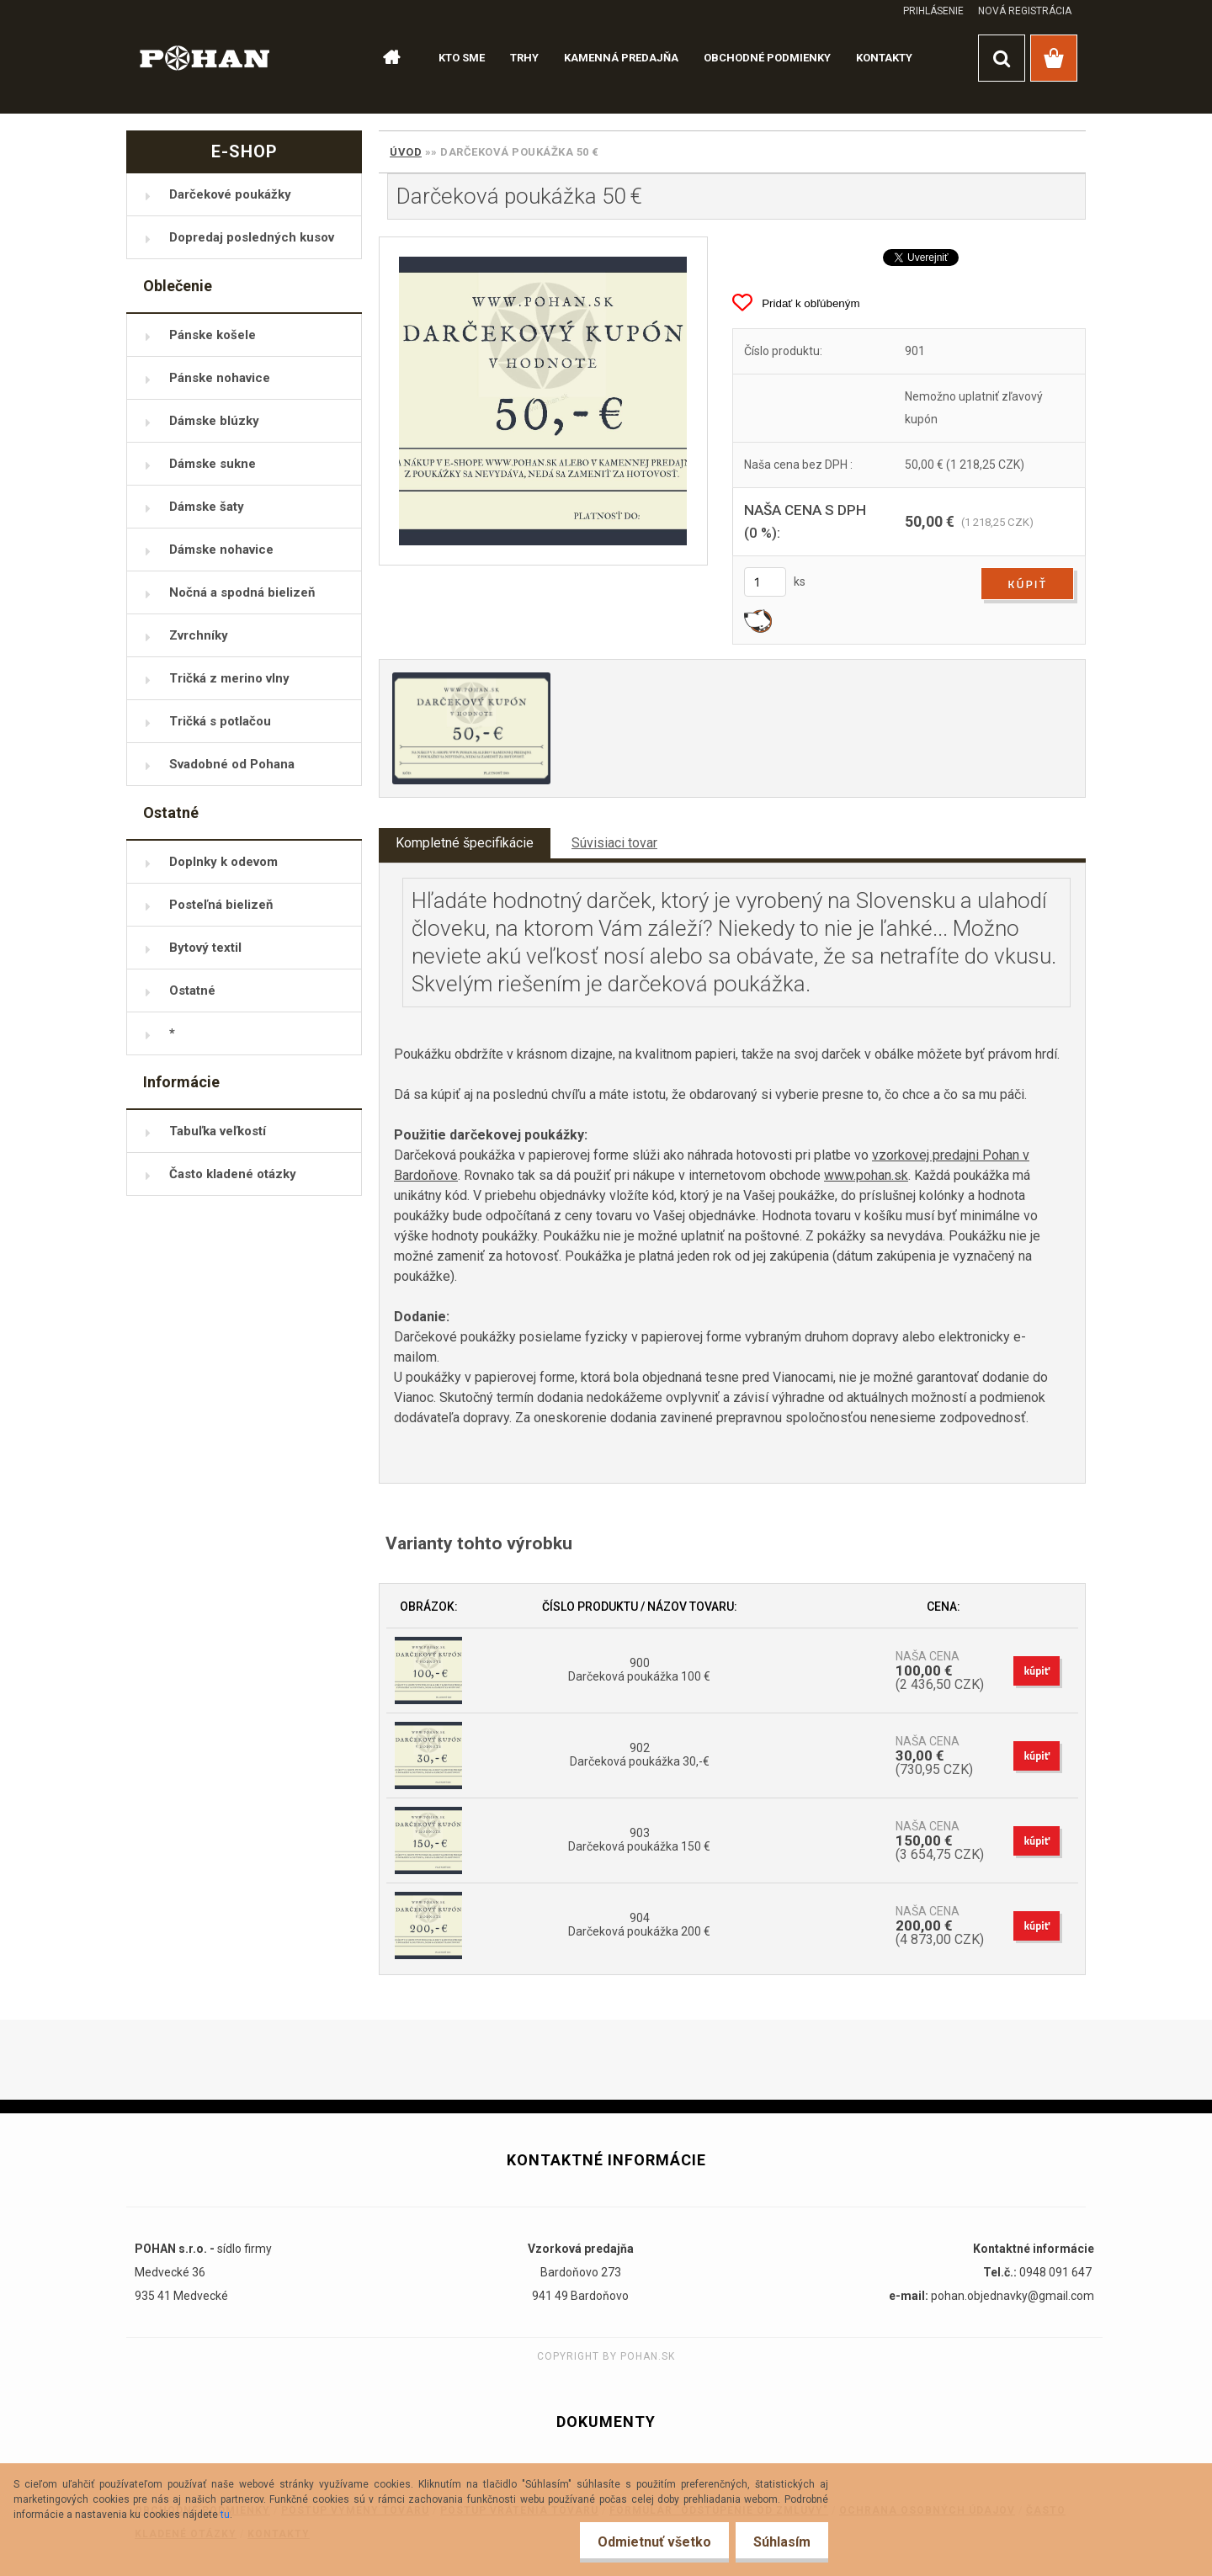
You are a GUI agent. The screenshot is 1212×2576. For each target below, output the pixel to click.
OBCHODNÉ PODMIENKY (767, 57)
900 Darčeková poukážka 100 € (639, 1669)
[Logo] (205, 57)
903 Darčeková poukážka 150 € (639, 1839)
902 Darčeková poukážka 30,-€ (640, 1754)
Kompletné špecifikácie (465, 843)
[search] (1001, 58)
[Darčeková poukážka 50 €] (543, 401)
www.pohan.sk (866, 1175)
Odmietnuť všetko (644, 2542)
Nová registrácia (1024, 11)
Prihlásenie (933, 11)
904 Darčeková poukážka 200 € (639, 1924)
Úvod (406, 152)
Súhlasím (778, 2542)
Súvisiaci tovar (614, 843)
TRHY (524, 57)
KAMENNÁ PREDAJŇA (621, 57)
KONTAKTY (884, 57)
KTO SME (462, 57)
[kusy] (765, 582)
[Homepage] (383, 58)
